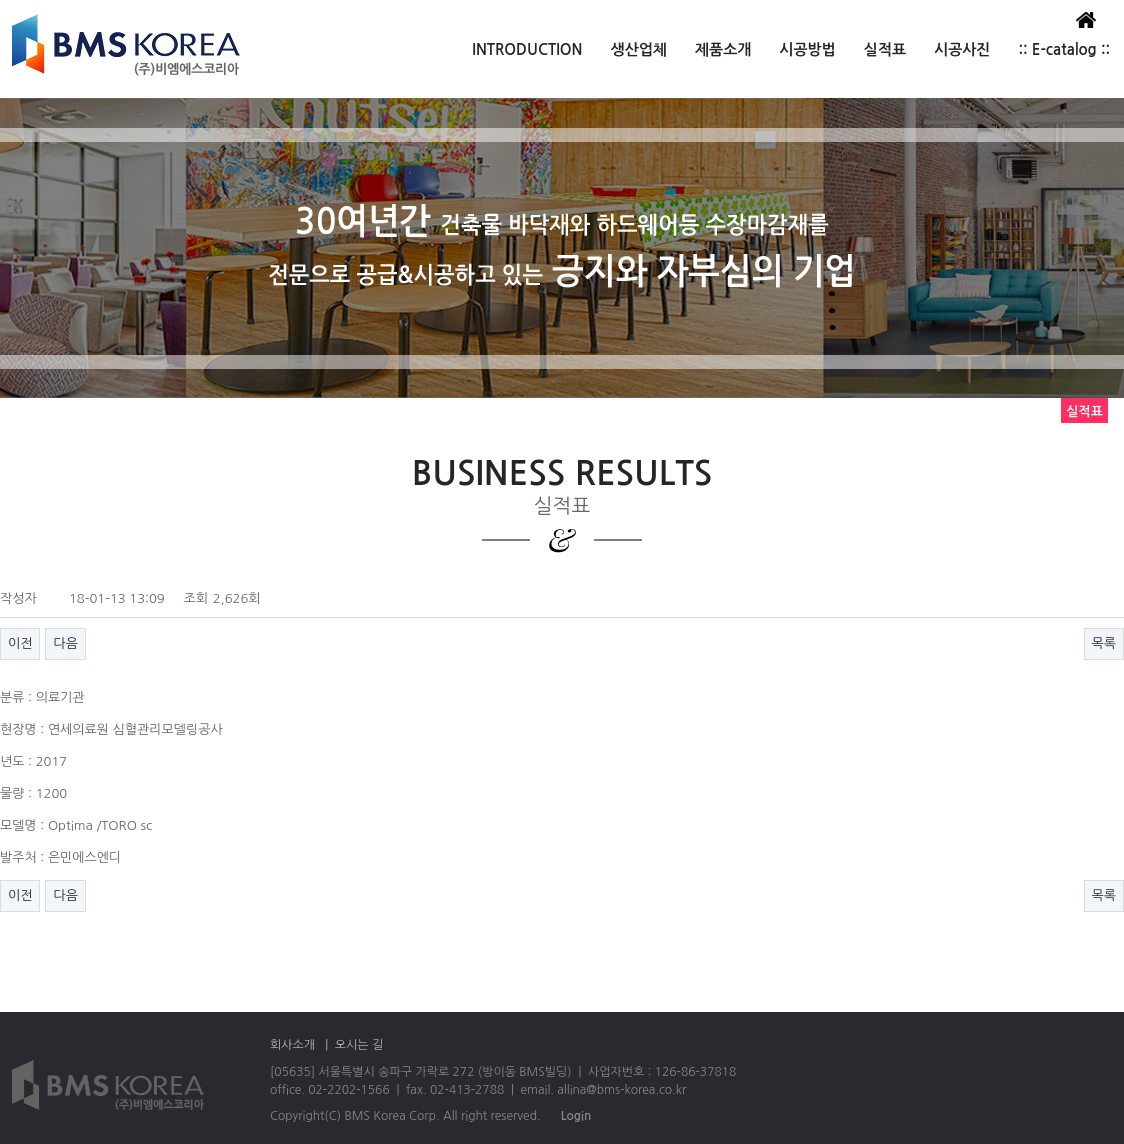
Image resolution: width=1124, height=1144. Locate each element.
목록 (1104, 643)
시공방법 (807, 49)
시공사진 (962, 49)
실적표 (885, 49)
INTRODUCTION (527, 49)
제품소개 (723, 49)
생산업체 (639, 49)
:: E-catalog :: (1064, 49)
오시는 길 (359, 1045)
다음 (65, 643)
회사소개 (292, 1045)
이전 (20, 643)
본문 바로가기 (0, 0)
